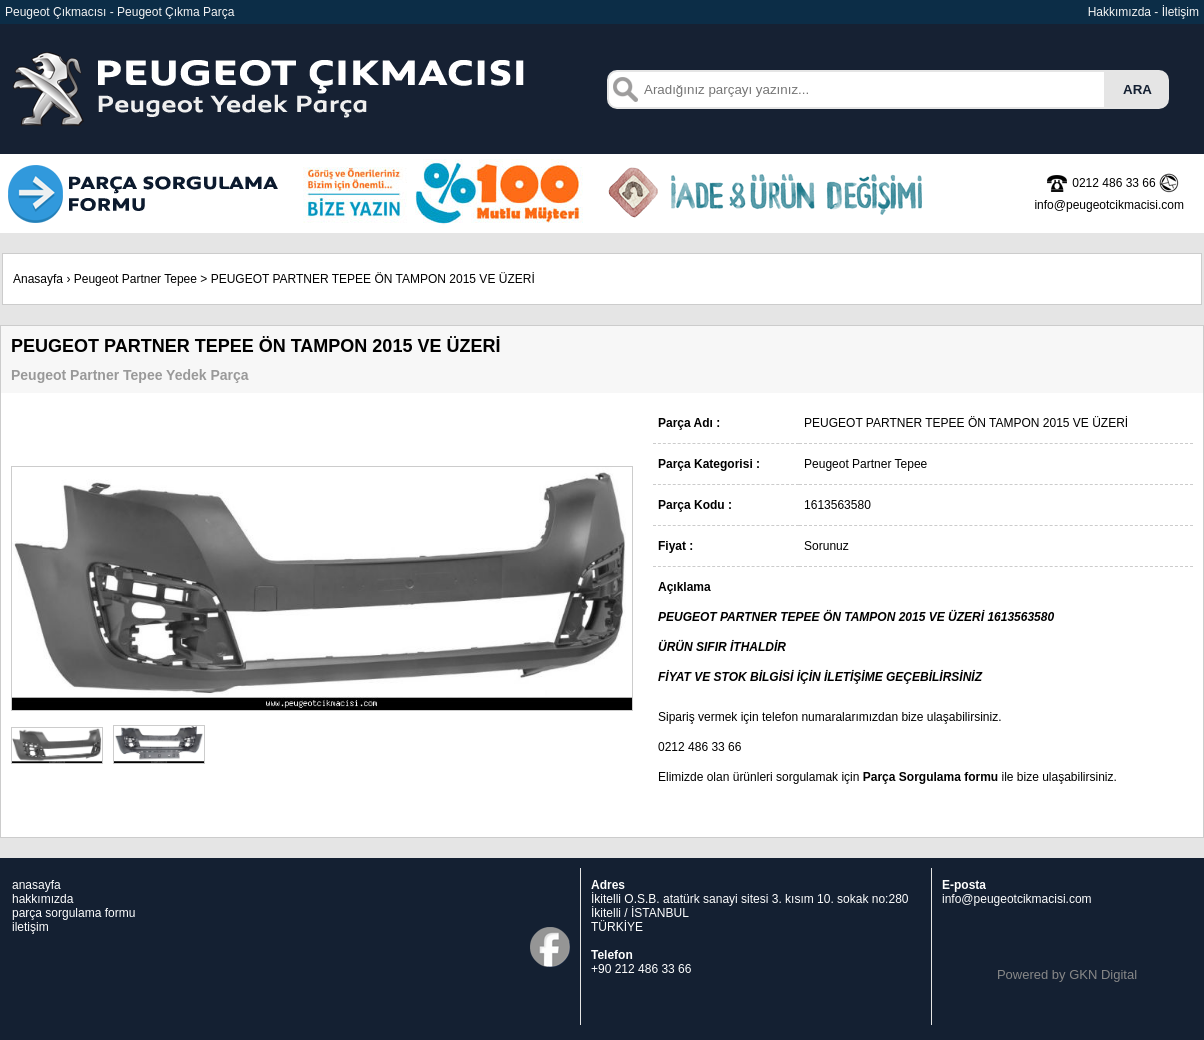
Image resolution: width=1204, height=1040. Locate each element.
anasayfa (36, 885)
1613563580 (1020, 617)
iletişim (30, 927)
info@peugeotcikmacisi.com (1017, 899)
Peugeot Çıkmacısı (55, 12)
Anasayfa (38, 279)
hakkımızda (42, 899)
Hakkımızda (1119, 12)
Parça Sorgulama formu (930, 777)
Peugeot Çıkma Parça (175, 12)
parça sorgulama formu (73, 913)
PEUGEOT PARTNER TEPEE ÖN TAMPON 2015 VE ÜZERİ (373, 279)
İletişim (1180, 12)
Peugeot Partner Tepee (135, 279)
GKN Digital (1103, 974)
